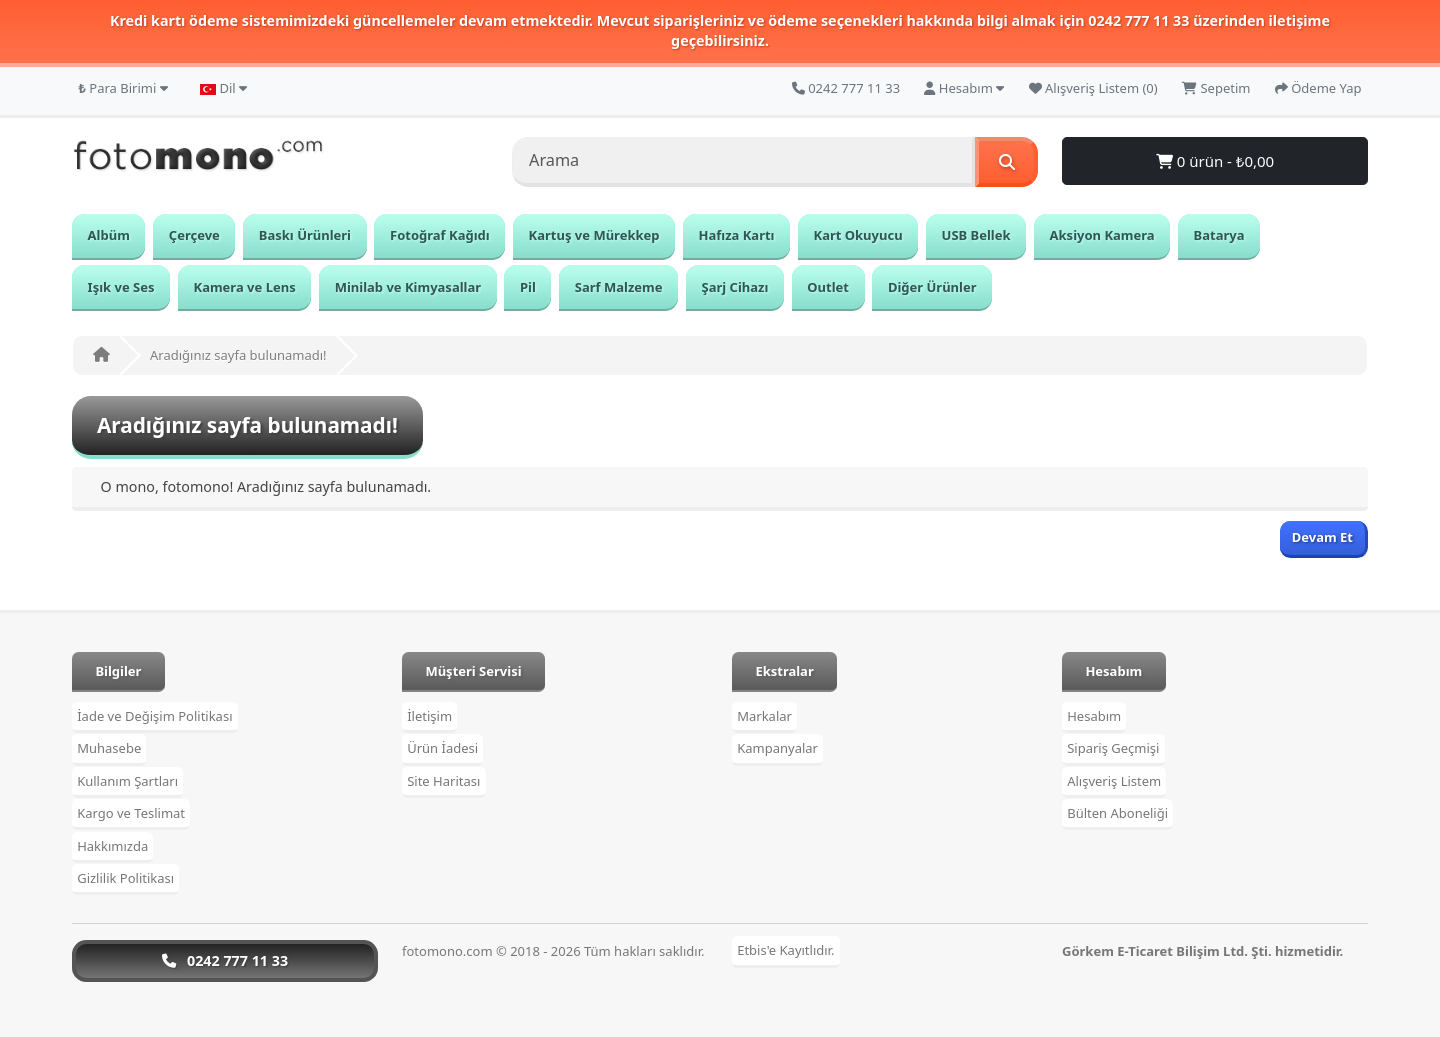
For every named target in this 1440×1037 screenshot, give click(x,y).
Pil (528, 287)
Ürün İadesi (442, 748)
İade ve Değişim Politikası (154, 716)
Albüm (109, 235)
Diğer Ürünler (932, 287)
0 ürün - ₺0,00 (1215, 161)
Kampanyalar (777, 748)
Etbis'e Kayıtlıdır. (785, 951)
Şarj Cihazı (735, 287)
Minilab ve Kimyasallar (408, 287)
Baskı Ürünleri (305, 235)
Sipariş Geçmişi (1113, 748)
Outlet (828, 287)
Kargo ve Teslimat (131, 813)
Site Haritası (443, 781)
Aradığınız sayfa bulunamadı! (238, 355)
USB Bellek (976, 235)
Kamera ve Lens (245, 287)
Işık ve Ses (121, 287)
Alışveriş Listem (1114, 781)
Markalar (764, 716)
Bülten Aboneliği (1117, 813)
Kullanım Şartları (127, 781)
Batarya (1219, 235)
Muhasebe (109, 748)
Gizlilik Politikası (125, 878)
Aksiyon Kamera (1102, 235)
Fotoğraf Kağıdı (440, 235)
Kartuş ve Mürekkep (594, 235)
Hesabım (1094, 716)
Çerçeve (194, 235)
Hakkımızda (112, 846)
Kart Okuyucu (858, 235)
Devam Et (1322, 537)
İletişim (429, 716)
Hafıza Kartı (737, 235)
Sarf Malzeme (619, 287)
